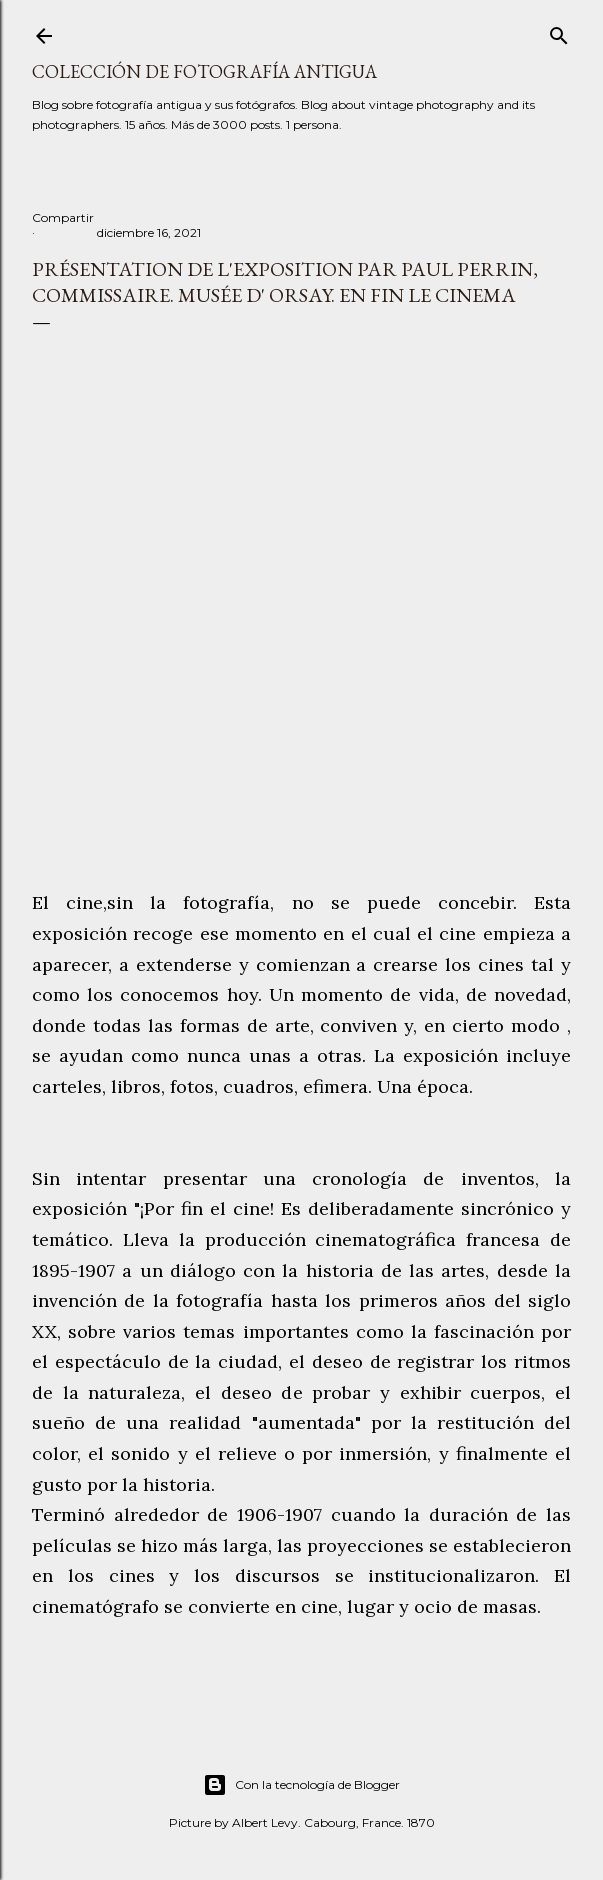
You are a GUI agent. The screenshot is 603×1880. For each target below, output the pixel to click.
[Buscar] (559, 31)
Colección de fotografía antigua (204, 71)
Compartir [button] (63, 217)
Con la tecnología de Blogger (301, 1785)
